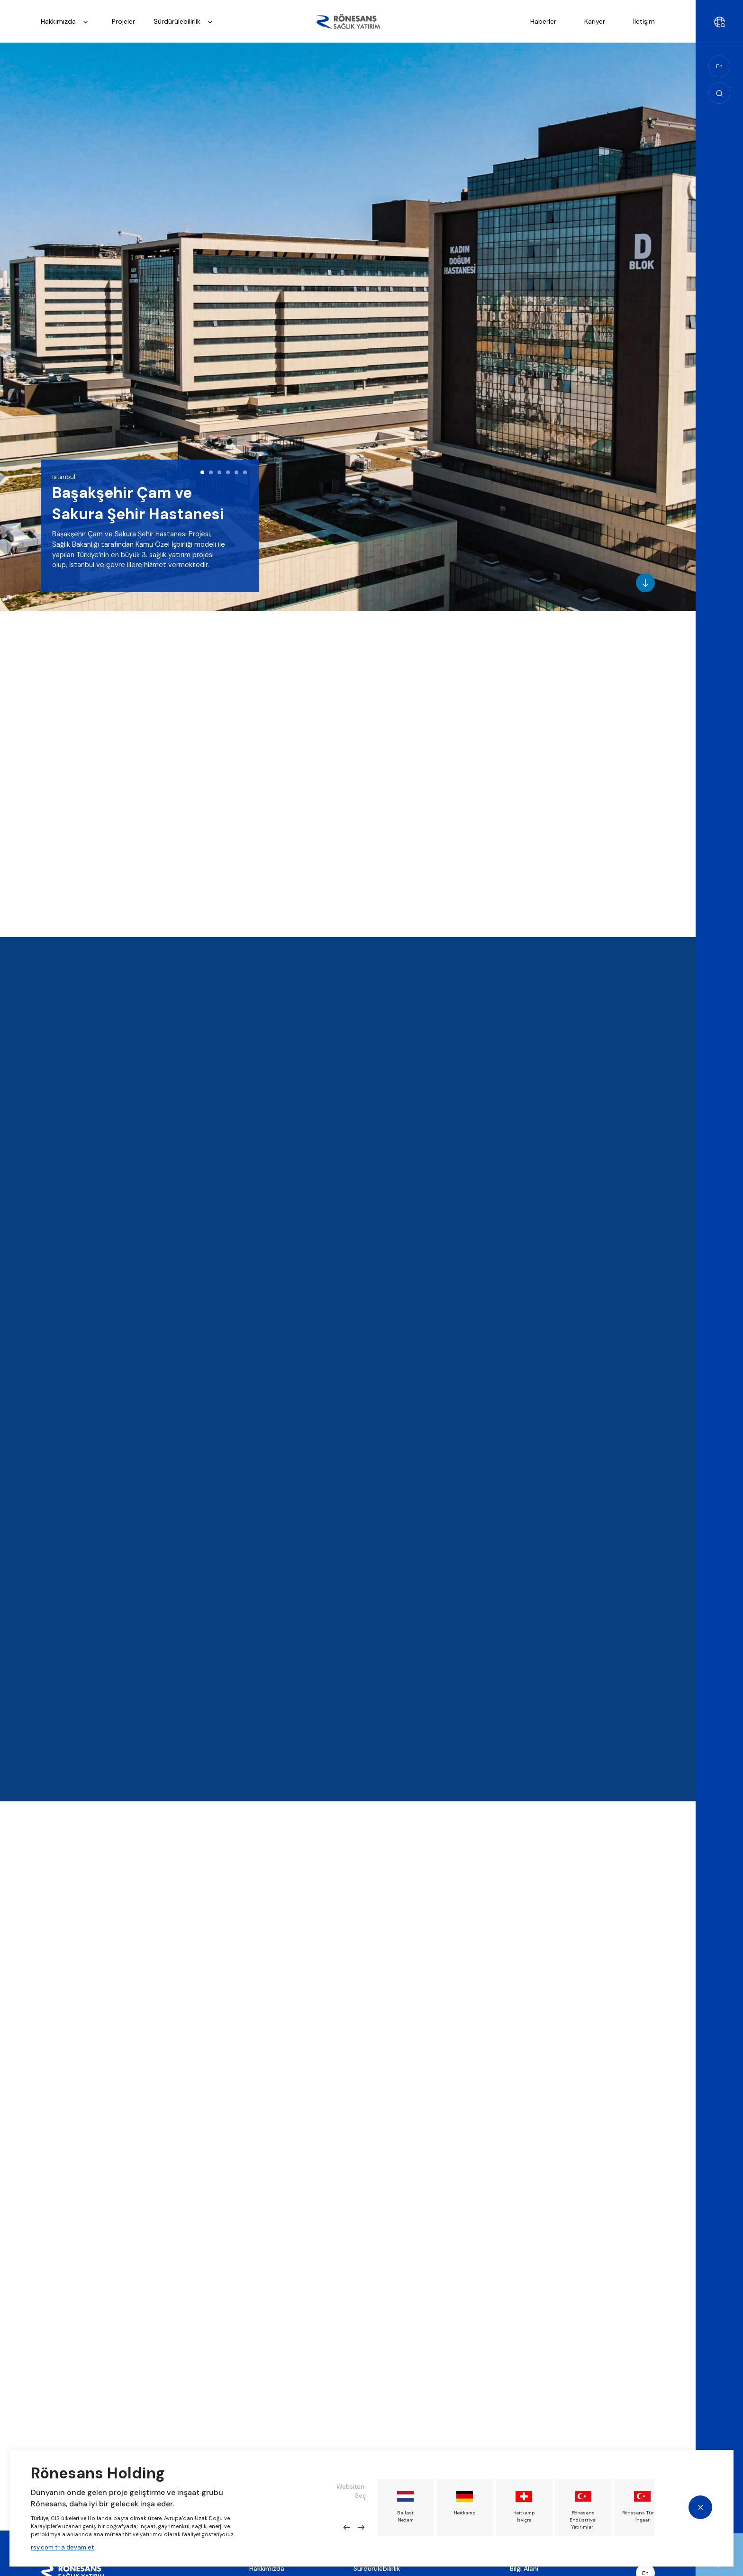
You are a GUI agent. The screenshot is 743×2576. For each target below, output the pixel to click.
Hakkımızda (67, 22)
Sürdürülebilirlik (186, 22)
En (719, 66)
